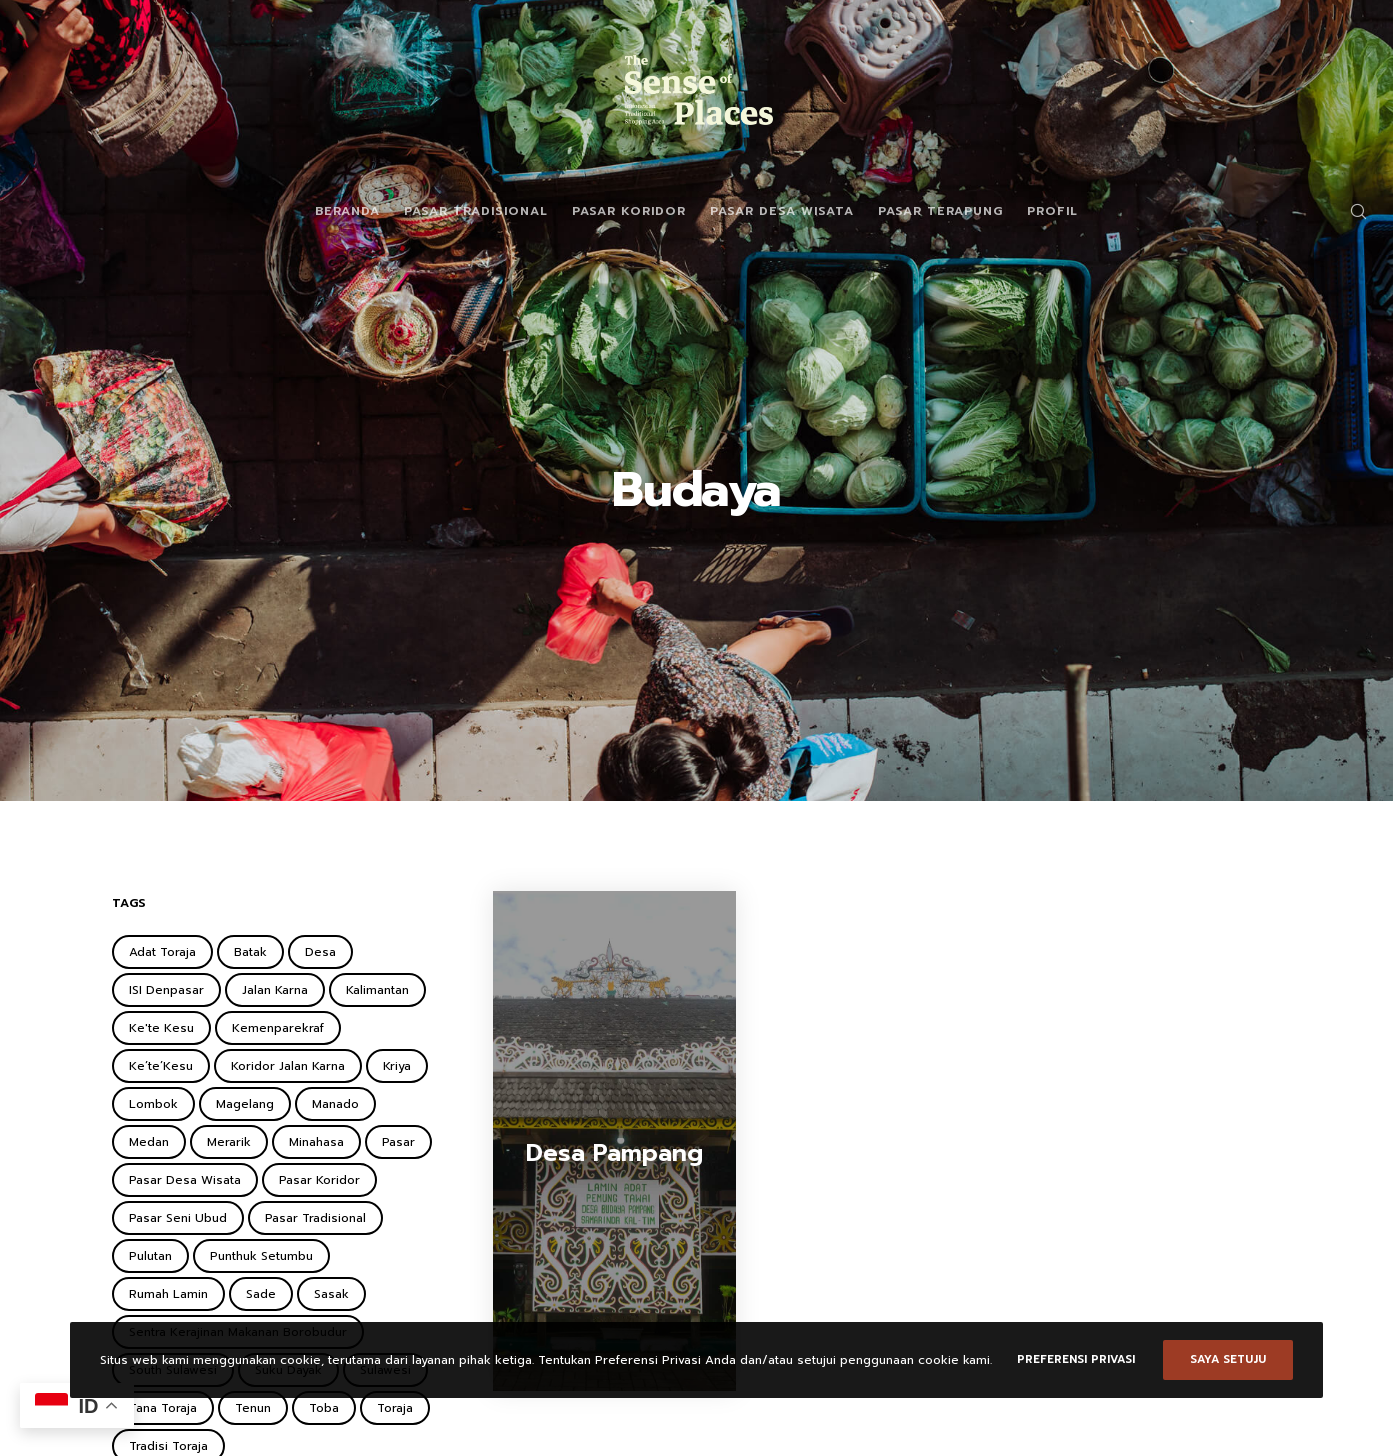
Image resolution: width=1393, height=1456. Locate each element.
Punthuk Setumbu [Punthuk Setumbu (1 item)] (261, 1256)
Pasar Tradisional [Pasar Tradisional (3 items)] (315, 1218)
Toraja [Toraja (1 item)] (395, 1408)
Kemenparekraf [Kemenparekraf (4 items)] (278, 1028)
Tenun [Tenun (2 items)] (253, 1408)
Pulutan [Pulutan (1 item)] (150, 1256)
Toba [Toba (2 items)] (324, 1408)
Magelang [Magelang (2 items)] (245, 1104)
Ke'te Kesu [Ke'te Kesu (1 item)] (161, 1028)
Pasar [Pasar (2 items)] (398, 1142)
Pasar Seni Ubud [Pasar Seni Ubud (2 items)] (178, 1218)
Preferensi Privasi (1076, 1359)
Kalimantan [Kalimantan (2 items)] (377, 990)
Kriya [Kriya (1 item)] (397, 1066)
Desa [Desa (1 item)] (320, 952)
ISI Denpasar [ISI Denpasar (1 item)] (166, 990)
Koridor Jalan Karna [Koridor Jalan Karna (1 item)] (288, 1066)
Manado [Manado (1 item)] (335, 1104)
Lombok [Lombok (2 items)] (153, 1104)
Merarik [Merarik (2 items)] (229, 1142)
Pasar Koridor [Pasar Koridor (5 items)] (319, 1180)
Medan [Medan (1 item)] (149, 1142)
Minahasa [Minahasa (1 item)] (316, 1142)
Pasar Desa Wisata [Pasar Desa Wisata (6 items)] (185, 1180)
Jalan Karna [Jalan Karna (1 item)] (275, 990)
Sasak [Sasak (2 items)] (331, 1294)
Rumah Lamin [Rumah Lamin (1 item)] (168, 1294)
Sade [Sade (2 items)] (261, 1294)
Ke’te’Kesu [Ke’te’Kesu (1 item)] (161, 1066)
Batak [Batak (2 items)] (250, 952)
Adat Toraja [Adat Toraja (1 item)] (162, 952)
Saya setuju (1228, 1359)
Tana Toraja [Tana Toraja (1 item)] (163, 1408)
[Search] (1345, 211)
